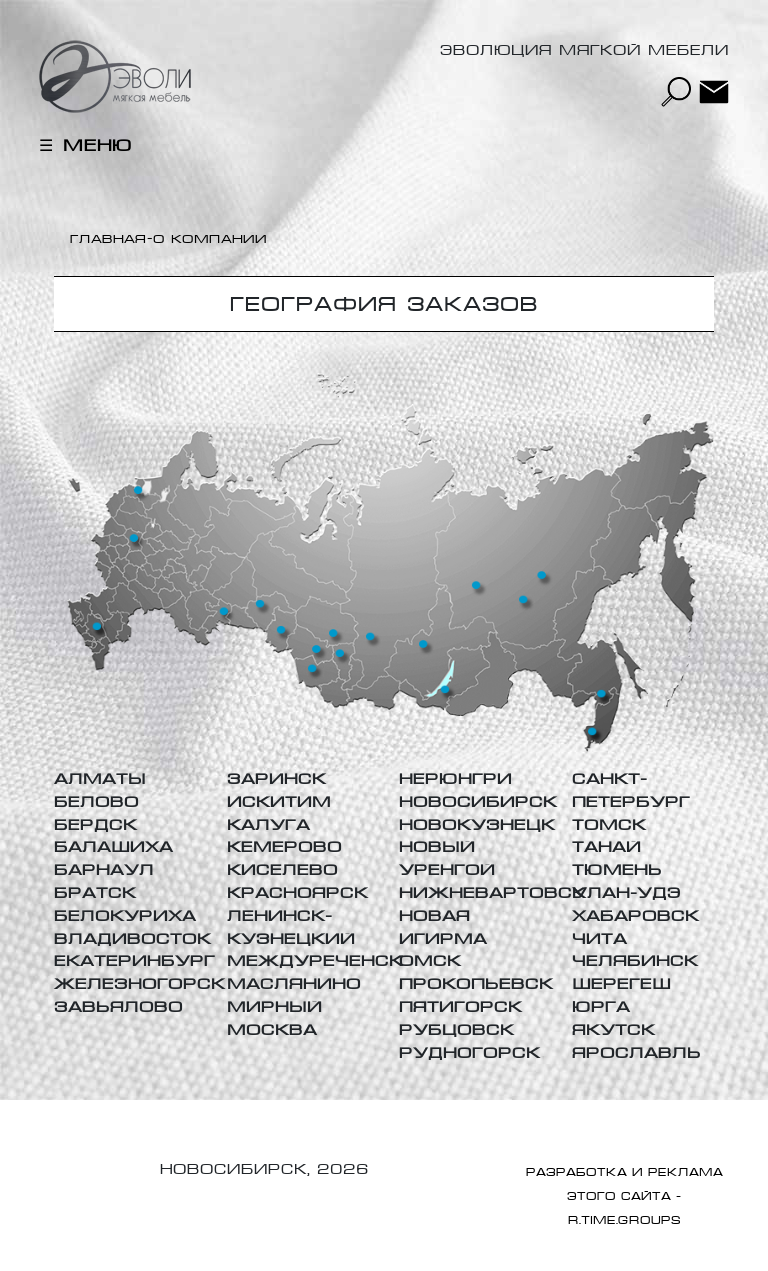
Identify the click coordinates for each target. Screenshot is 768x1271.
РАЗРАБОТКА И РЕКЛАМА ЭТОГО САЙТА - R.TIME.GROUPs (624, 1196)
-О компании (207, 239)
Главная (108, 239)
